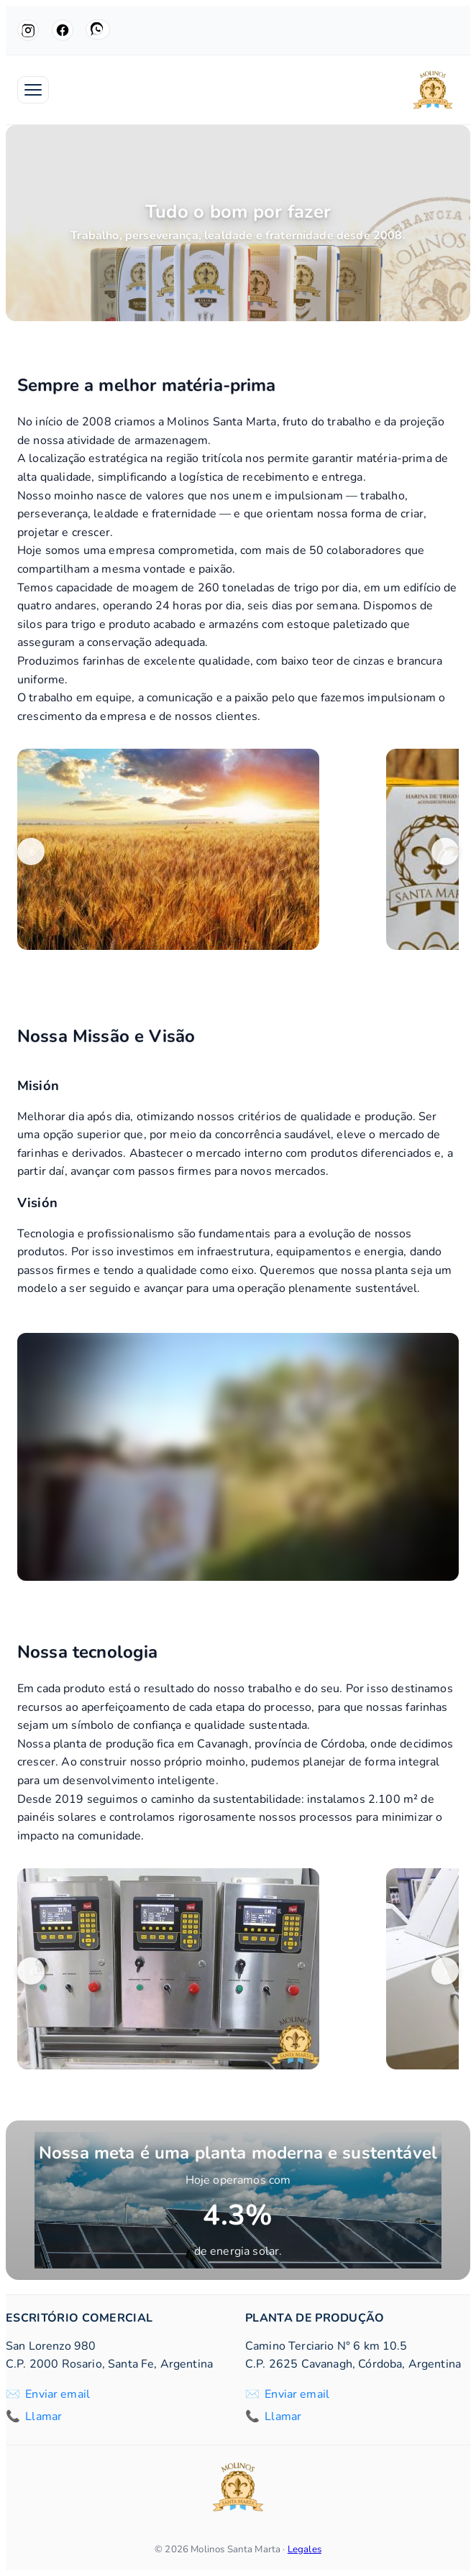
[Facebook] (62, 30)
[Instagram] (28, 30)
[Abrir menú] (33, 89)
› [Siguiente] (445, 852)
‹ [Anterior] (31, 852)
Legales (304, 2549)
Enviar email (57, 2394)
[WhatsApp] (98, 29)
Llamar (43, 2416)
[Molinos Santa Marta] (433, 90)
